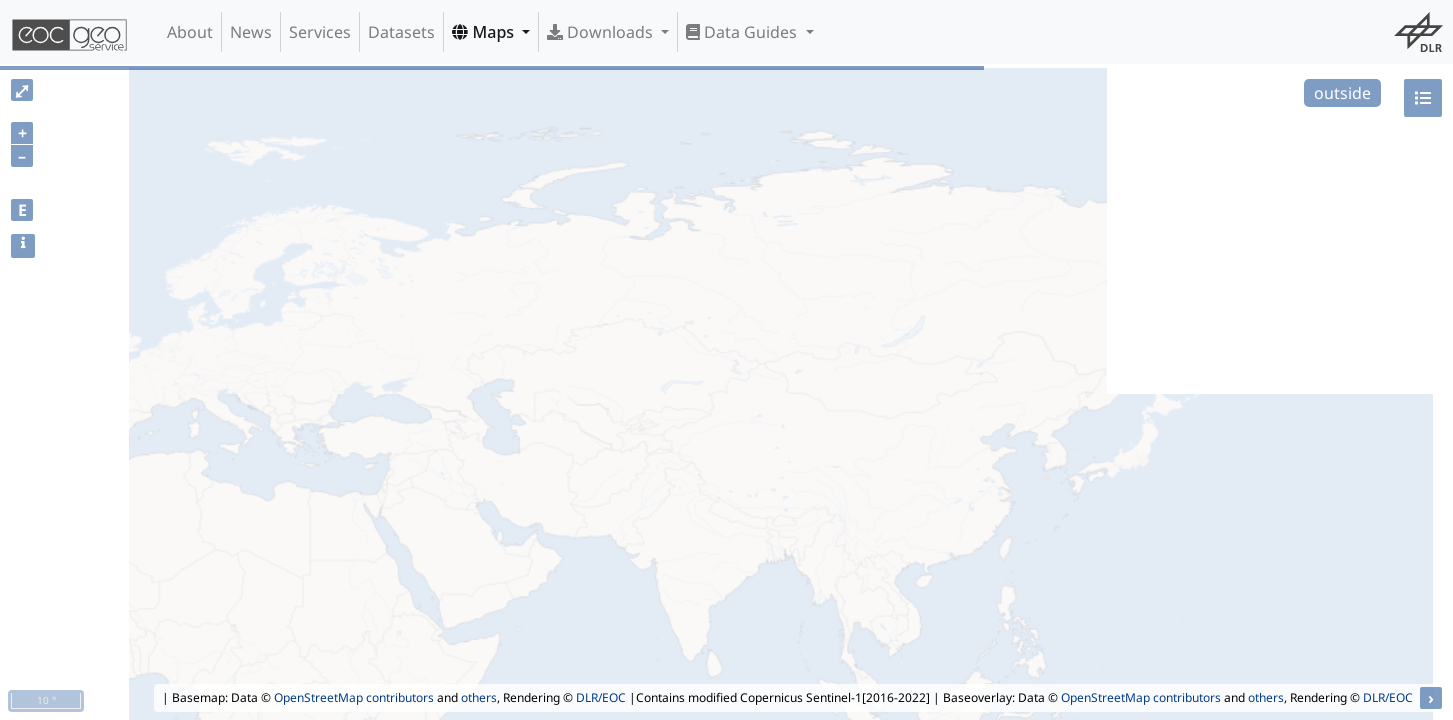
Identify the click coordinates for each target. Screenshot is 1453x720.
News (251, 32)
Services (320, 32)
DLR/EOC (601, 697)
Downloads (602, 32)
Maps (485, 32)
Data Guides (743, 32)
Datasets (401, 32)
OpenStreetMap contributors (354, 697)
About (190, 32)
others (479, 697)
